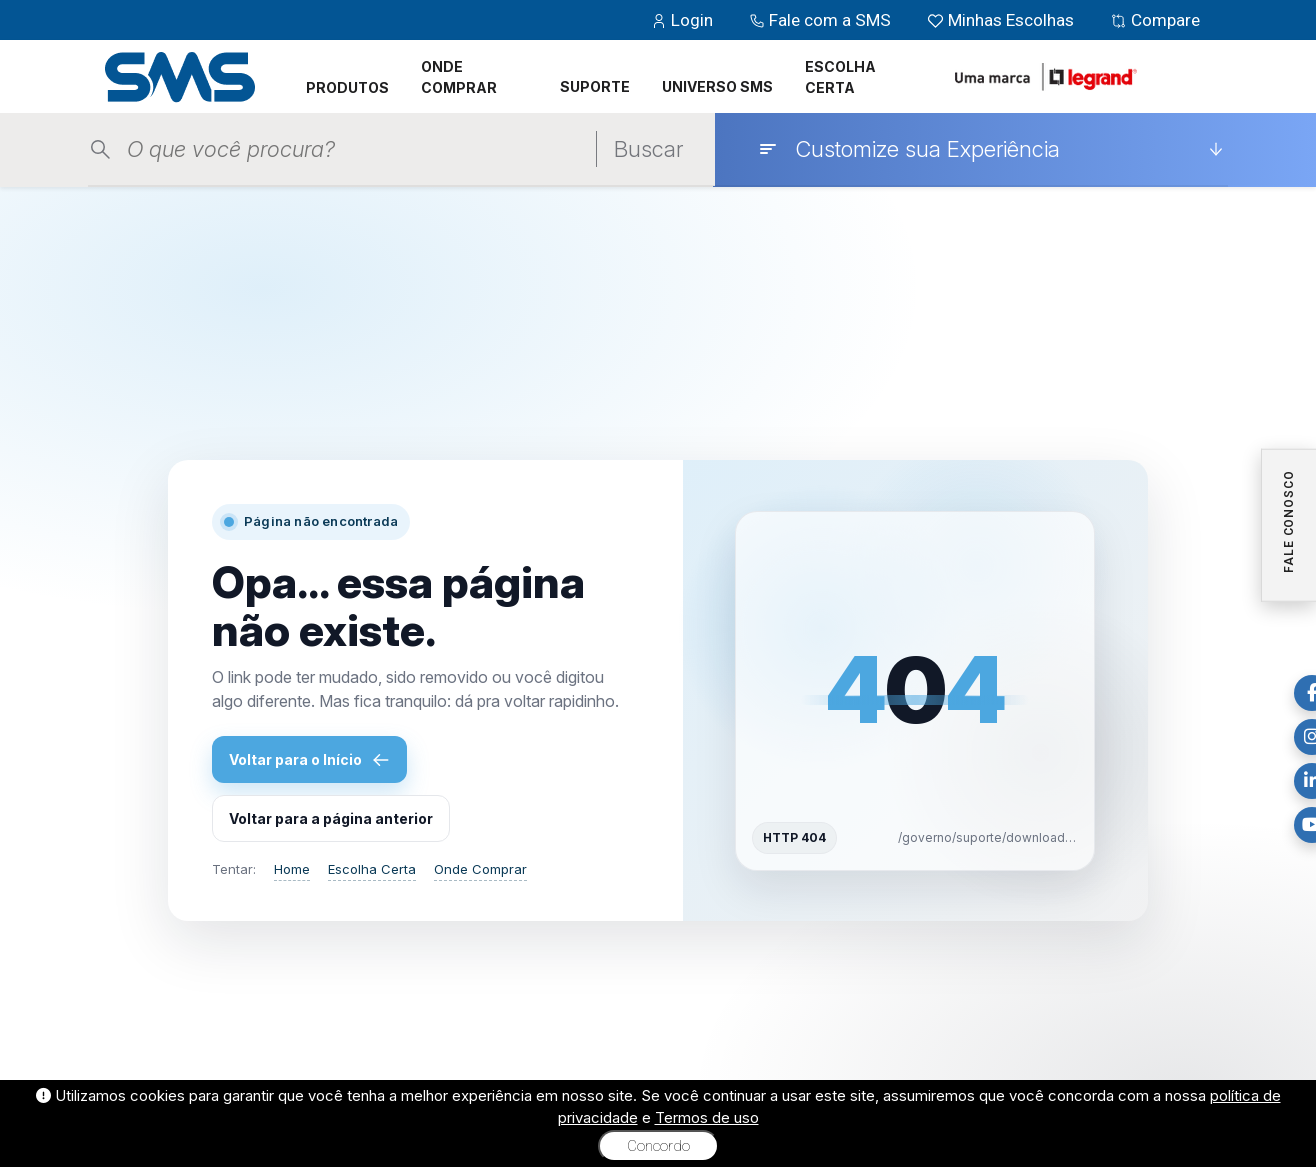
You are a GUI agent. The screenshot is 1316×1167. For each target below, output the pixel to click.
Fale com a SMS (822, 20)
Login (684, 20)
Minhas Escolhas (1002, 20)
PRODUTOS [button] (347, 87)
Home (292, 869)
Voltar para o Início (309, 760)
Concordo (658, 1146)
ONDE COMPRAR (459, 77)
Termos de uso (707, 1117)
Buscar (648, 149)
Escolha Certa (372, 869)
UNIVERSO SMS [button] (717, 86)
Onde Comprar (480, 869)
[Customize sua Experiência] (990, 149)
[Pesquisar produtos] (357, 149)
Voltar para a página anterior (331, 818)
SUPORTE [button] (595, 86)
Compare (1155, 20)
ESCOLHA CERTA (840, 77)
